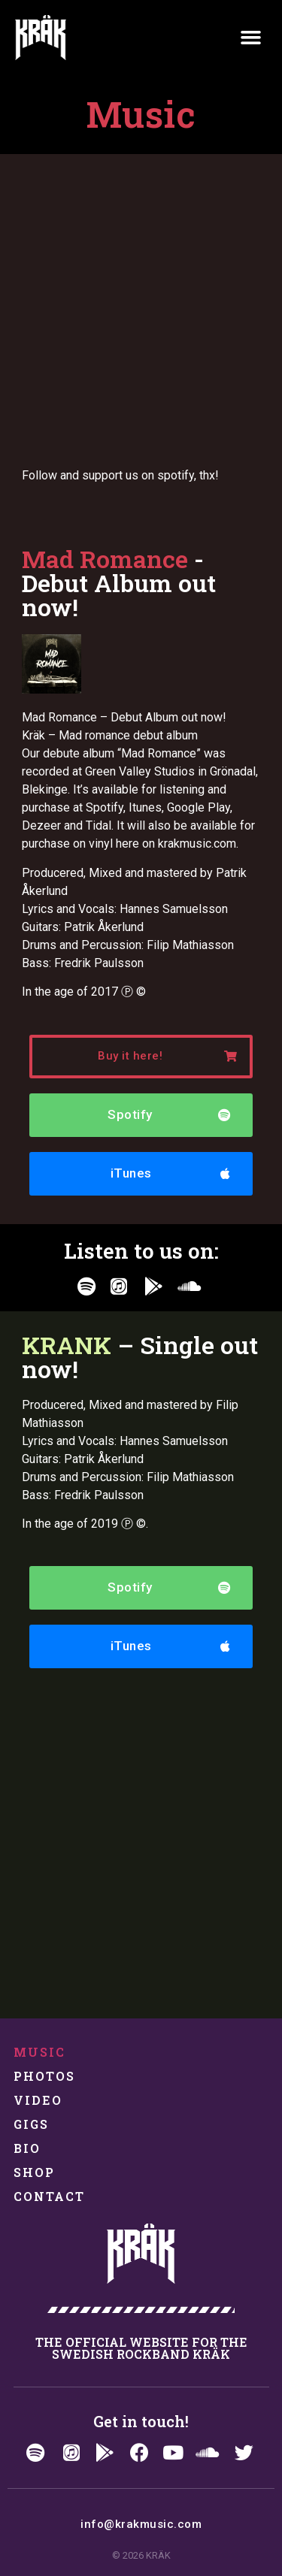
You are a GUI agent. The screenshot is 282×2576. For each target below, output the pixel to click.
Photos (45, 2076)
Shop (34, 2172)
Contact (50, 2196)
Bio (27, 2148)
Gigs (31, 2124)
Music (40, 2052)
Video (38, 2100)
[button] (251, 37)
